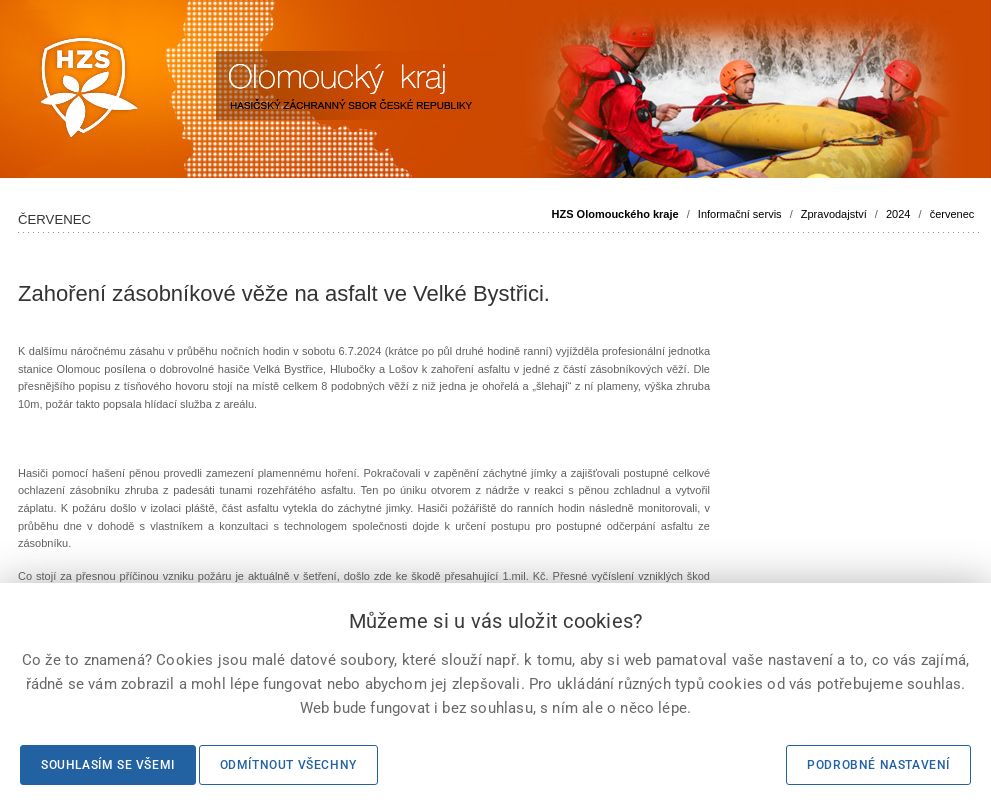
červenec (952, 214)
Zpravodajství (834, 214)
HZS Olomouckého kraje (615, 214)
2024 (898, 214)
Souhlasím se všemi (108, 765)
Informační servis (740, 214)
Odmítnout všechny (288, 765)
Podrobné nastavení (878, 765)
